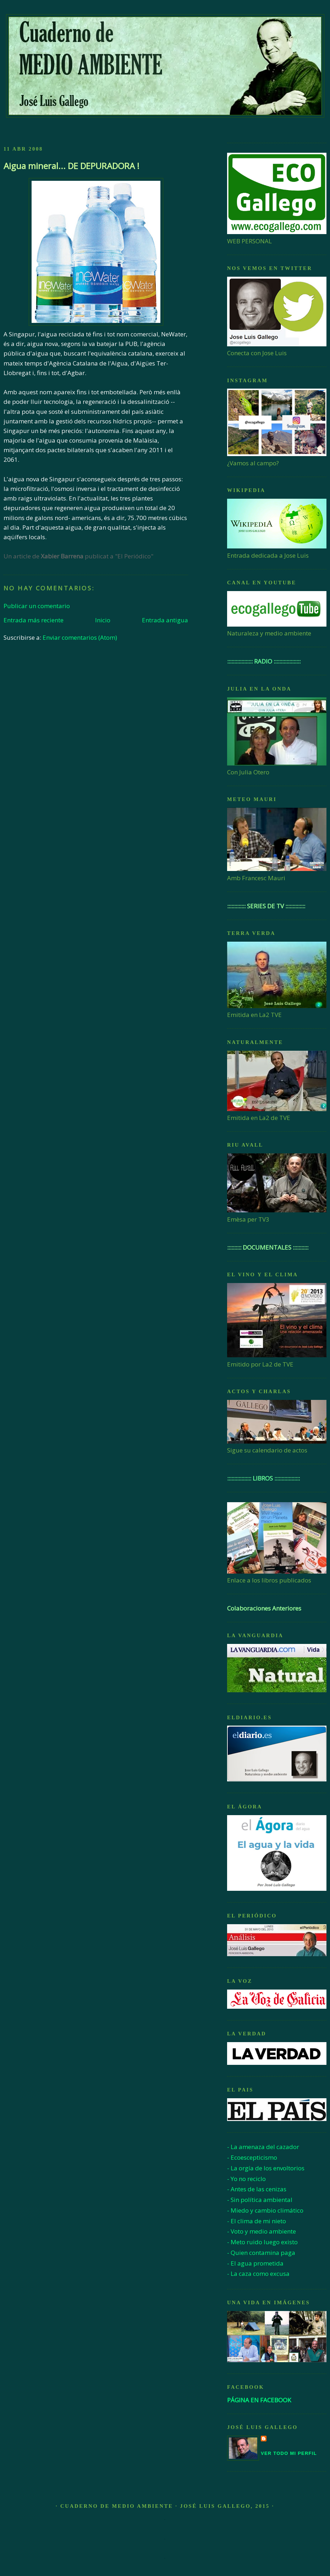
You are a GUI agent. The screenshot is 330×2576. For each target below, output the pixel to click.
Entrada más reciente (34, 620)
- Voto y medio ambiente (261, 2231)
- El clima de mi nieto (256, 2221)
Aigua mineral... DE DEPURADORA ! (71, 166)
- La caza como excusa (258, 2273)
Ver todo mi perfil (289, 2453)
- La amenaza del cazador (263, 2147)
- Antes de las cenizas (256, 2189)
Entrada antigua (165, 620)
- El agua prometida (255, 2263)
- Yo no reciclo (246, 2179)
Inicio (102, 620)
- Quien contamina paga (261, 2252)
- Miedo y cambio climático (265, 2210)
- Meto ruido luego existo (262, 2242)
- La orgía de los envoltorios (265, 2168)
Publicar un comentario (37, 606)
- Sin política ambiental (259, 2200)
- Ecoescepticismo (252, 2157)
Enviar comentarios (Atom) (80, 637)
